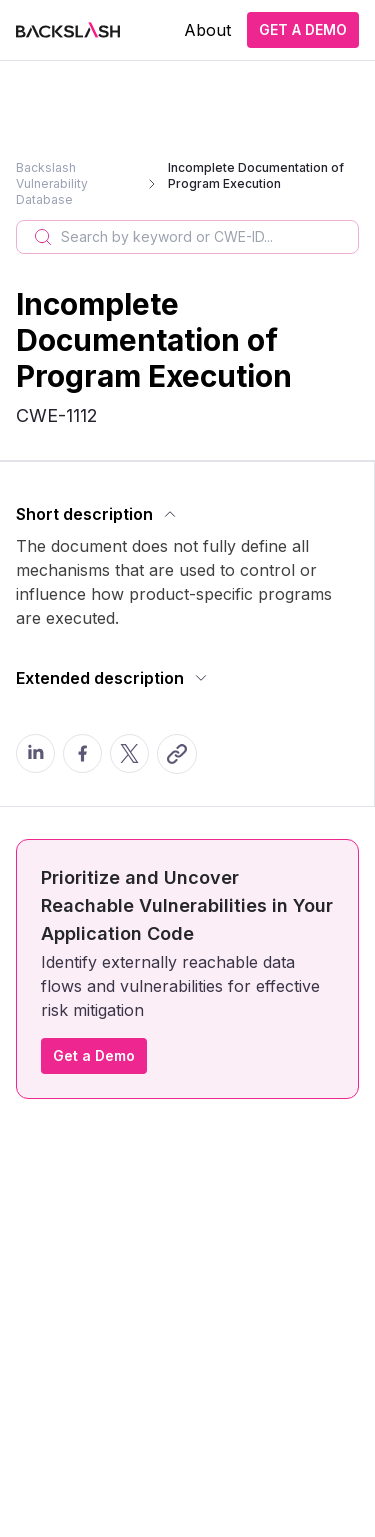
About (207, 30)
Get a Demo (94, 1055)
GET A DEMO (303, 29)
